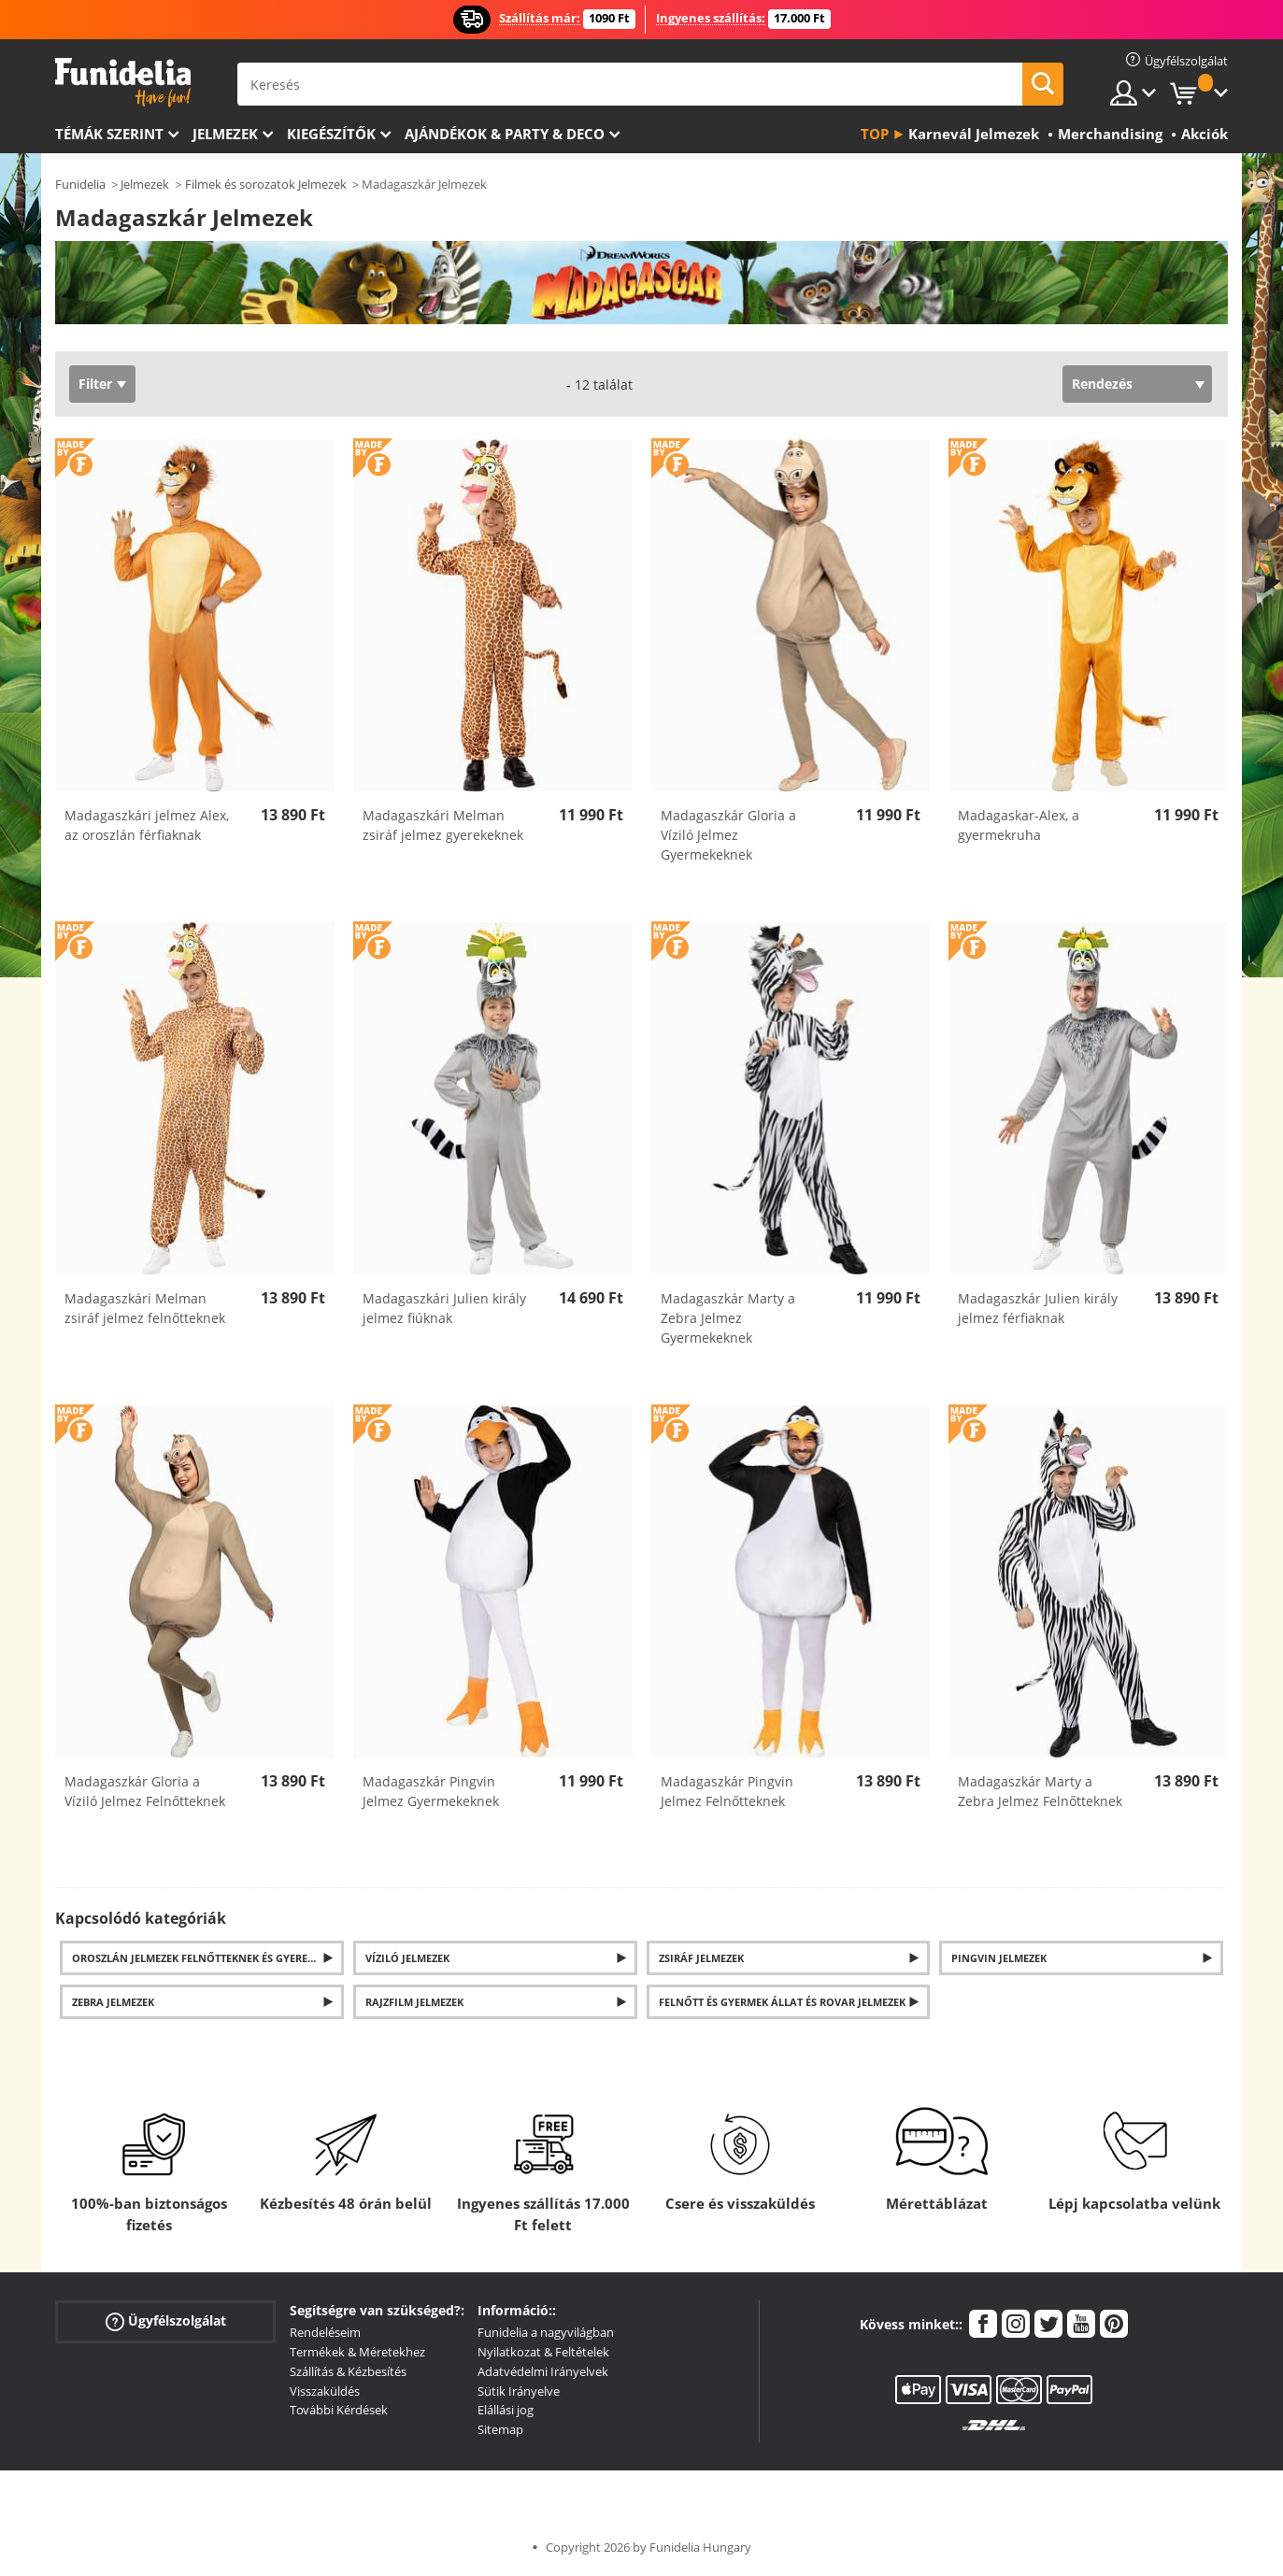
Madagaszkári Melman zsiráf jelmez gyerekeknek (443, 825)
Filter (95, 383)
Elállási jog (506, 2409)
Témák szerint (109, 133)
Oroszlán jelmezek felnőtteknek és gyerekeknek (208, 1958)
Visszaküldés (325, 2391)
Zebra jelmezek (113, 2002)
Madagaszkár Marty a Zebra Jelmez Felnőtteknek (1040, 1791)
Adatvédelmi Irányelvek (543, 2371)
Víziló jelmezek (407, 1958)
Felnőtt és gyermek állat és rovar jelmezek (782, 2002)
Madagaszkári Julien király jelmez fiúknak (444, 1308)
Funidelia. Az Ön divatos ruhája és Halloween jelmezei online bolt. (123, 82)
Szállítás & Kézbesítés (348, 2371)
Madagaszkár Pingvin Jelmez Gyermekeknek (431, 1791)
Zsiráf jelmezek (701, 1958)
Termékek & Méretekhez (357, 2351)
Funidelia (80, 184)
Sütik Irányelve (519, 2391)
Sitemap (500, 2429)
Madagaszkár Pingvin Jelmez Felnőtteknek (727, 1791)
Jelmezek (225, 133)
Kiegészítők (331, 133)
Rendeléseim (325, 2332)
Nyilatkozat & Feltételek (543, 2351)
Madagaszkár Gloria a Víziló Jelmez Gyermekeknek (728, 834)
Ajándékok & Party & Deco (505, 133)
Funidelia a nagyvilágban (546, 2332)
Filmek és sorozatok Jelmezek (266, 184)
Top (875, 133)
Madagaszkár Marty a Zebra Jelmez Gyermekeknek (728, 1317)
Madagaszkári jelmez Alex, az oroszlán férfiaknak (146, 825)
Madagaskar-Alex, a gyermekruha (1018, 825)
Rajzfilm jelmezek (414, 2002)
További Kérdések (339, 2409)
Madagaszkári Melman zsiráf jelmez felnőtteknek (144, 1308)
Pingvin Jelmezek (999, 1958)
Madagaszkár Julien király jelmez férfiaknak (1038, 1308)
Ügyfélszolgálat (166, 2321)
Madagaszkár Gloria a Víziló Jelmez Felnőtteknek (144, 1791)
